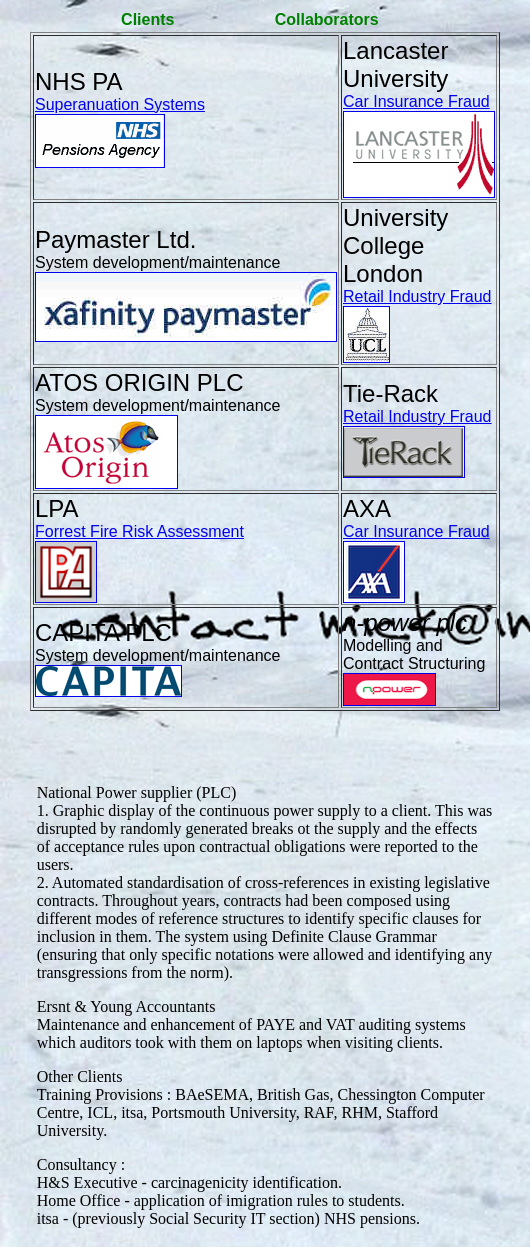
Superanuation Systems (120, 104)
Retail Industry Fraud (417, 296)
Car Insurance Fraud (416, 101)
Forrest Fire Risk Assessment (139, 531)
